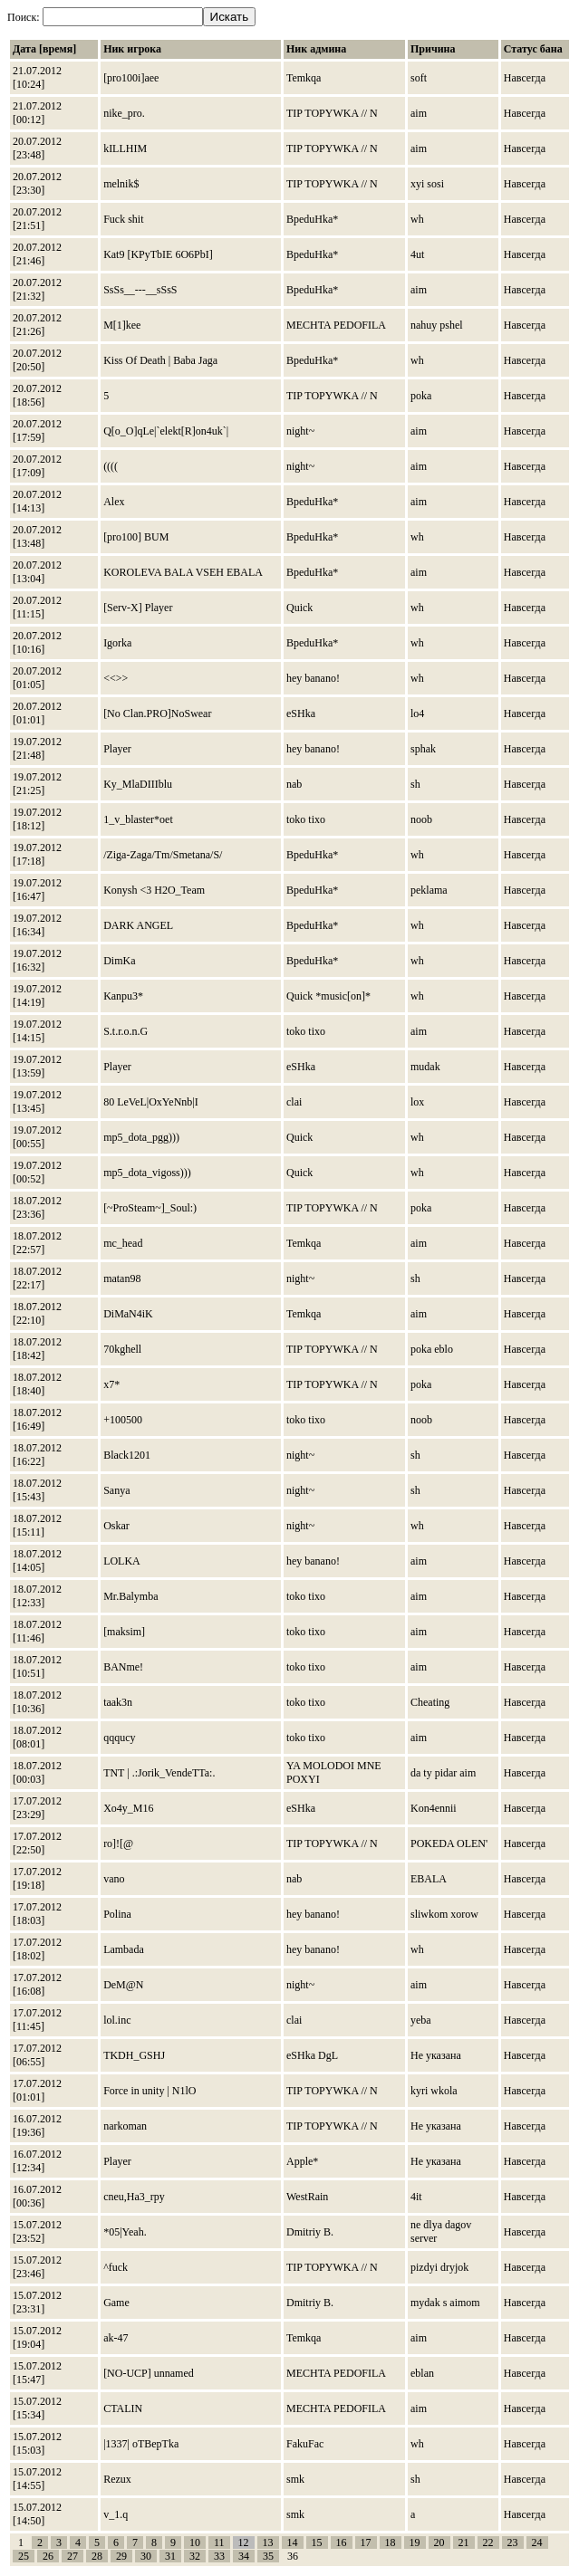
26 (48, 2556)
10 (195, 2542)
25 (23, 2556)
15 (317, 2542)
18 (390, 2542)
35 (268, 2556)
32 (195, 2556)
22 (488, 2542)
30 (146, 2556)
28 (97, 2556)
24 (537, 2542)
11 (219, 2542)
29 (121, 2556)
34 (244, 2556)
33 (219, 2556)
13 (268, 2542)
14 (293, 2542)
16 (341, 2542)
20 (439, 2542)
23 (513, 2542)
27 (72, 2556)
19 (415, 2542)
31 (170, 2556)
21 (464, 2542)
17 (366, 2542)
